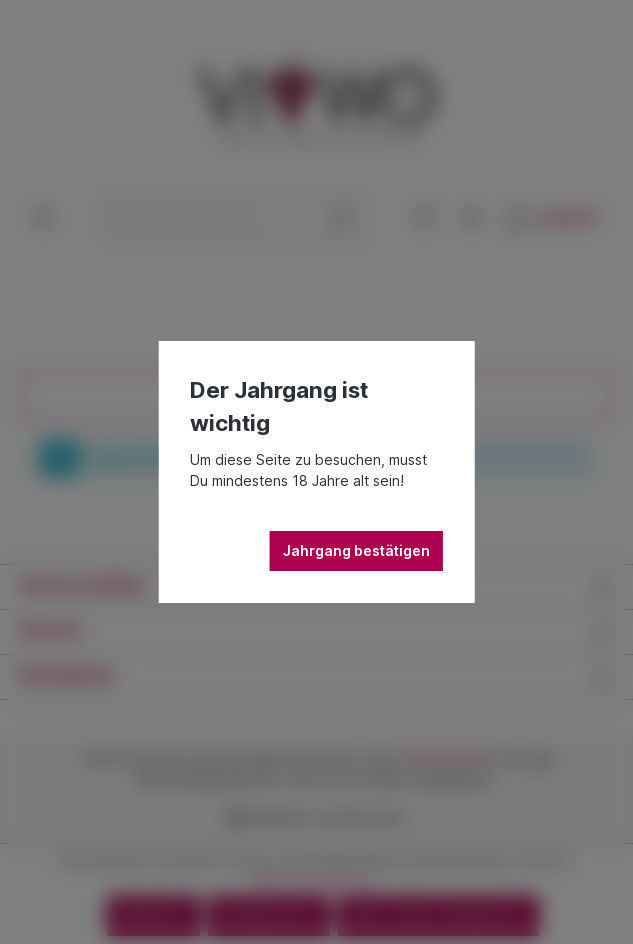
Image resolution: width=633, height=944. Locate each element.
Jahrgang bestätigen (356, 550)
